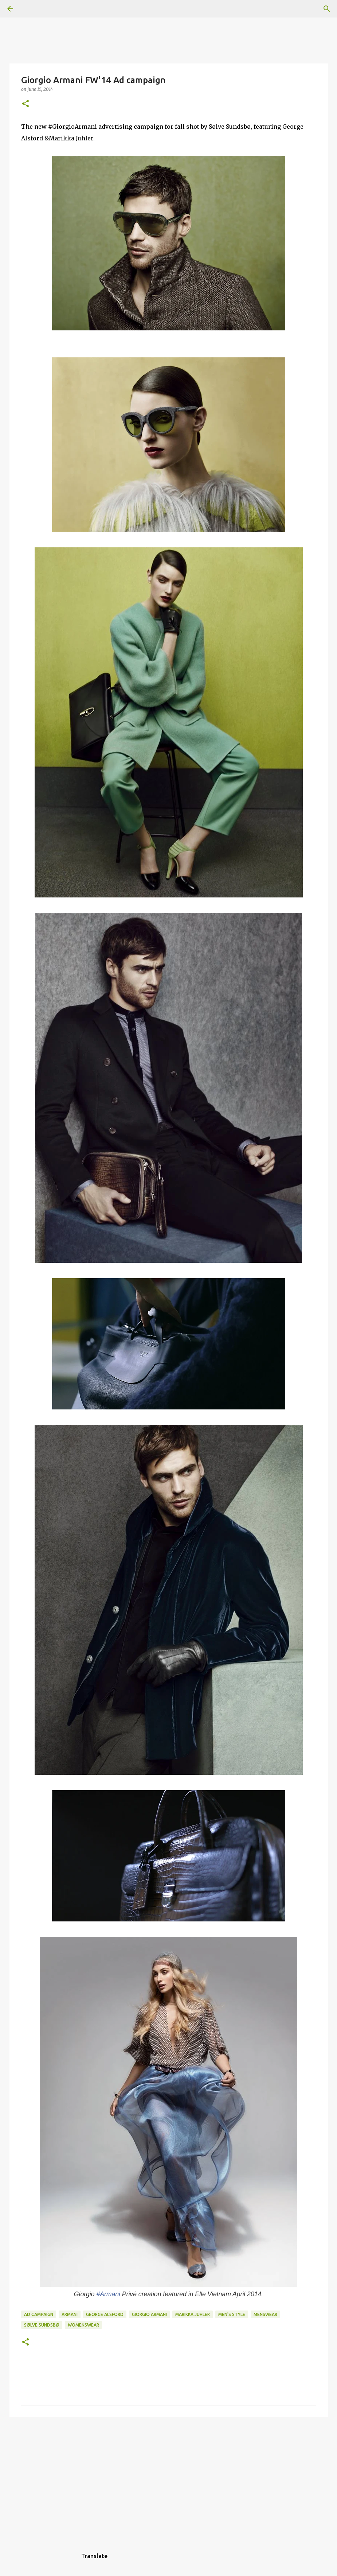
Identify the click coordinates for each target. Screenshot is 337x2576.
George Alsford (105, 2314)
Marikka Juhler (192, 2314)
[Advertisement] (169, 2479)
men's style (231, 2314)
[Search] (30, 9)
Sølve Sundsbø (41, 2325)
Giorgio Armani (149, 2314)
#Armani (108, 2294)
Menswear (265, 2314)
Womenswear (83, 2325)
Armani (70, 2314)
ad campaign (38, 2314)
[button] (25, 104)
